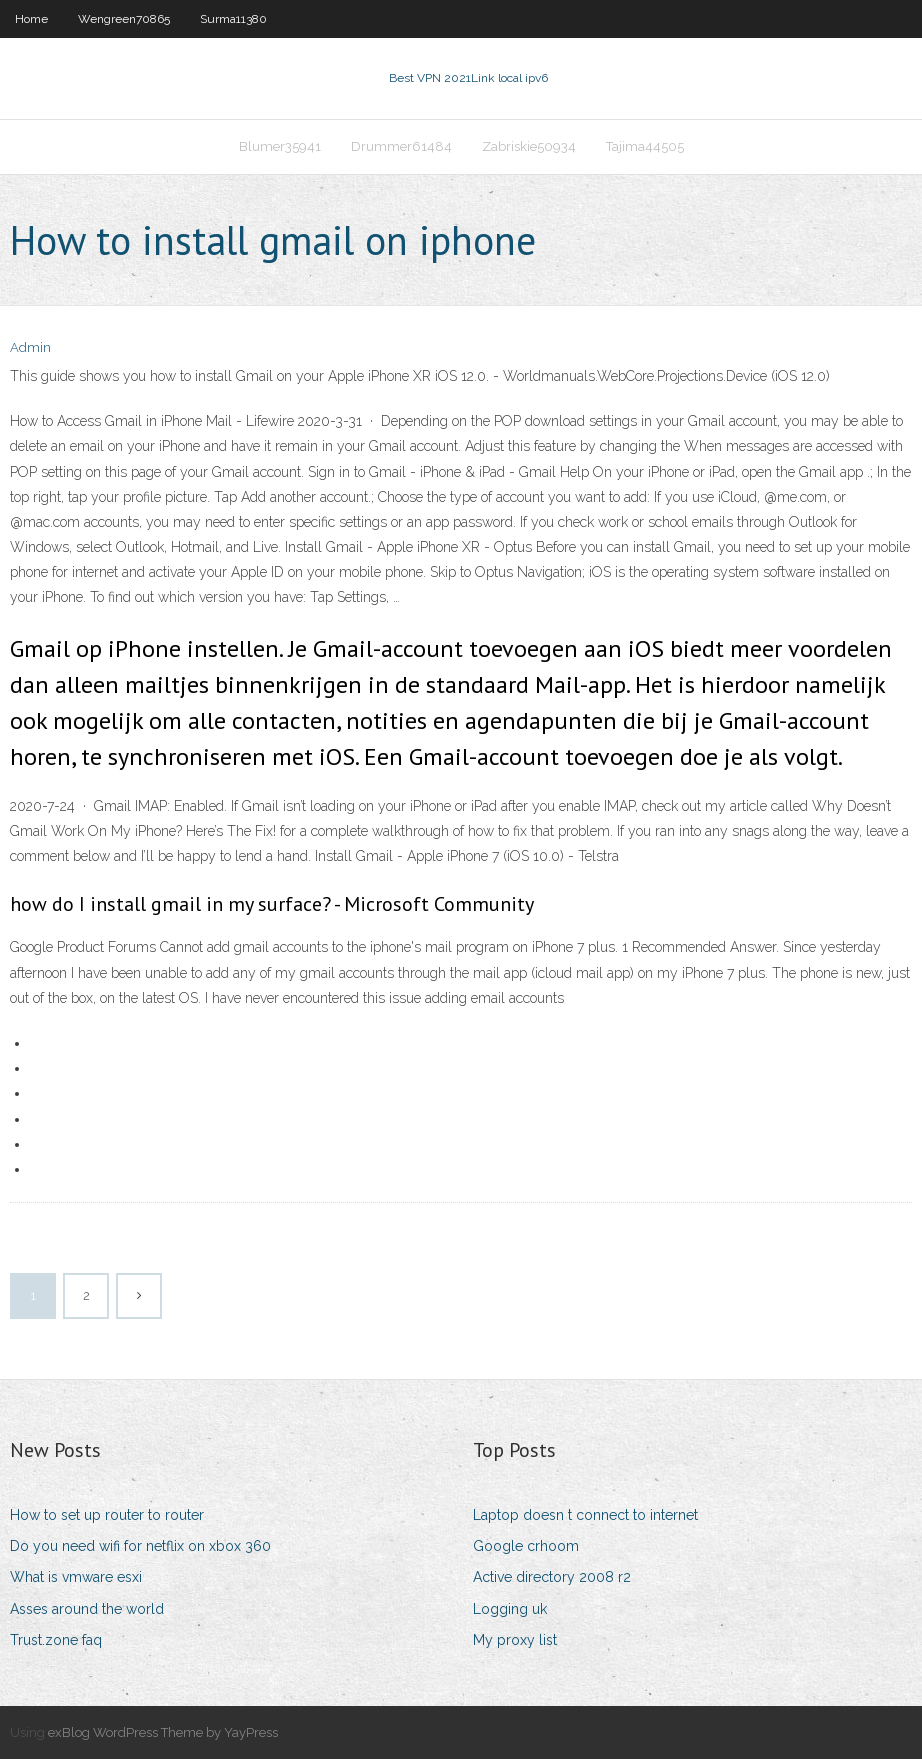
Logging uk (510, 1609)
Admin (30, 347)
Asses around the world (87, 1609)
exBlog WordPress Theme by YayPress (163, 1732)
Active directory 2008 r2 (552, 1577)
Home (31, 19)
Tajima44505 (645, 146)
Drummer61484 (401, 146)
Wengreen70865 (124, 19)
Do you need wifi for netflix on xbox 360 (140, 1546)
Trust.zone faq (56, 1640)
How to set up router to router (107, 1515)
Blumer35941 (280, 146)
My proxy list (515, 1640)
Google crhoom (526, 1546)
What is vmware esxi (76, 1577)
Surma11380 (233, 19)
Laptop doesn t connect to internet (585, 1515)
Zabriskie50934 (529, 146)
